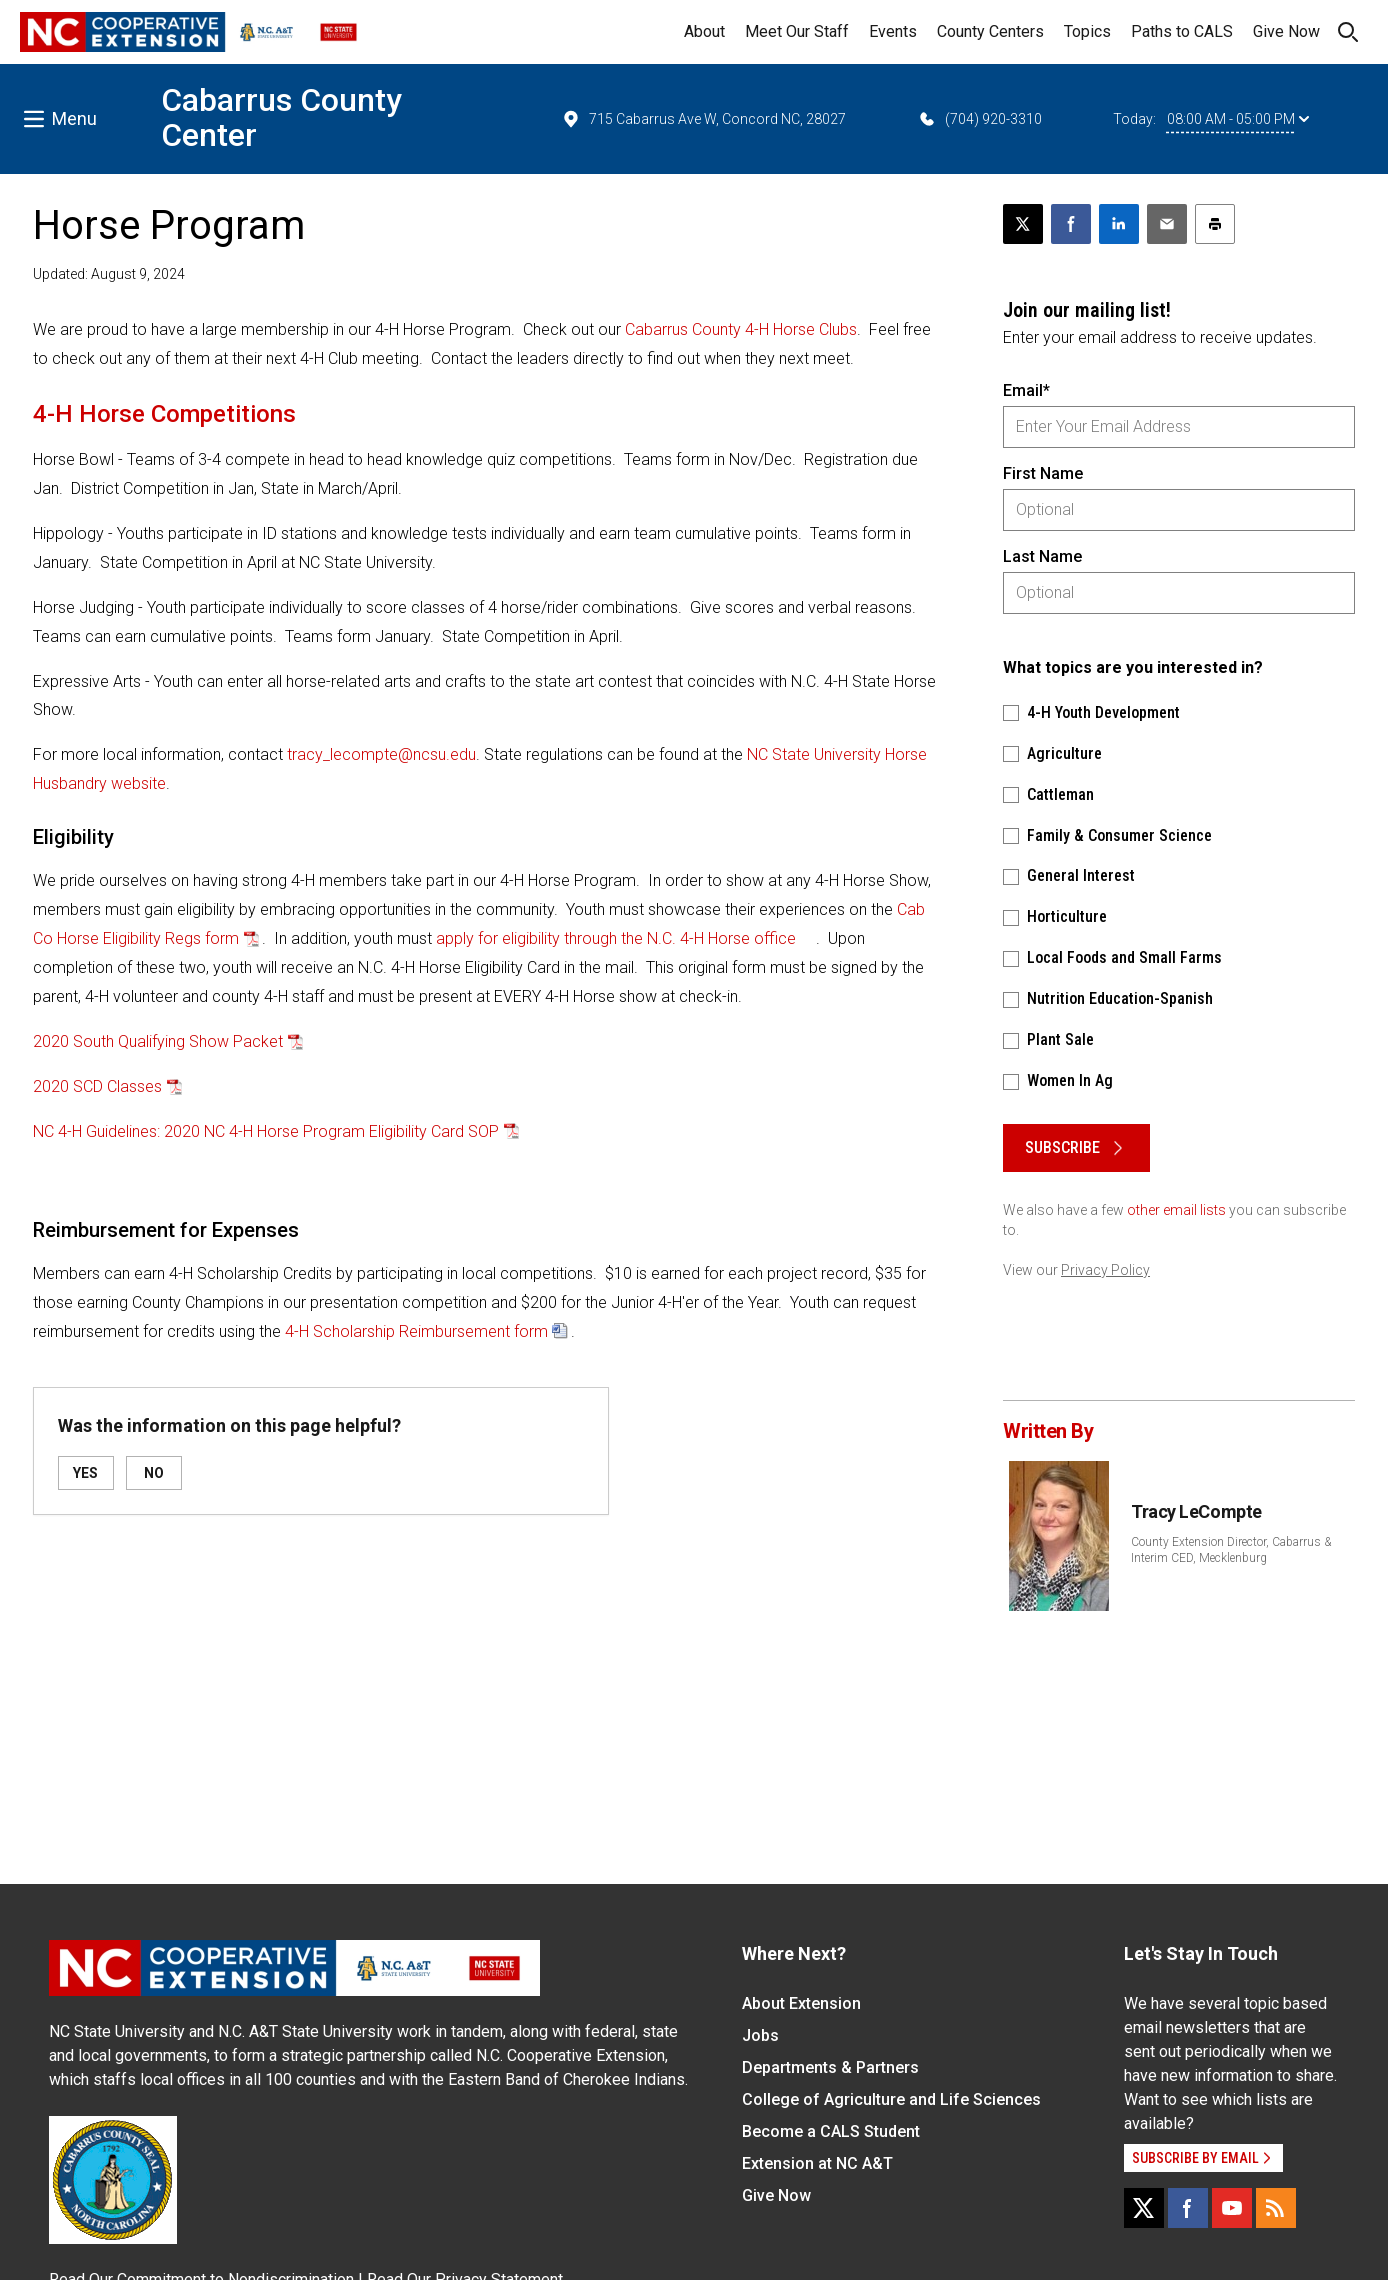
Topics (1087, 31)
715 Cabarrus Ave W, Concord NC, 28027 (703, 119)
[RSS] (1276, 2208)
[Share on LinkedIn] (1119, 224)
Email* (1026, 390)
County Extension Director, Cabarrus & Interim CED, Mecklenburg (1231, 1550)
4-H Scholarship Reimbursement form (416, 1331)
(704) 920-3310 (979, 119)
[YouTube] (1232, 2208)
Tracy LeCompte (1196, 1511)
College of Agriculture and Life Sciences (891, 2099)
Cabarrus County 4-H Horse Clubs (741, 329)
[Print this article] (1215, 224)
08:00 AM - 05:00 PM (1238, 119)
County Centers (990, 31)
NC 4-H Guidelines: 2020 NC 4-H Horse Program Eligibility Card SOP (266, 1131)
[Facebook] (1188, 2208)
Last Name (1042, 556)
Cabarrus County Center (281, 117)
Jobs (760, 2035)
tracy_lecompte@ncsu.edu (381, 754)
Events (893, 31)
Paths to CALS (1182, 31)
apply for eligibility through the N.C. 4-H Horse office (616, 938)
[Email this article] (1167, 224)
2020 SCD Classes (97, 1086)
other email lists (1176, 1210)
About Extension (801, 2003)
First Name (1043, 473)
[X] (1144, 2208)
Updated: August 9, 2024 (109, 274)
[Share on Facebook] (1071, 224)
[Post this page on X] (1023, 224)
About (704, 31)
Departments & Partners (830, 2067)
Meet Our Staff (797, 31)
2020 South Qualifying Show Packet (158, 1041)
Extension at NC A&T (817, 2163)
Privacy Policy (1105, 1270)
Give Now (1286, 31)
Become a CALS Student (831, 2131)
